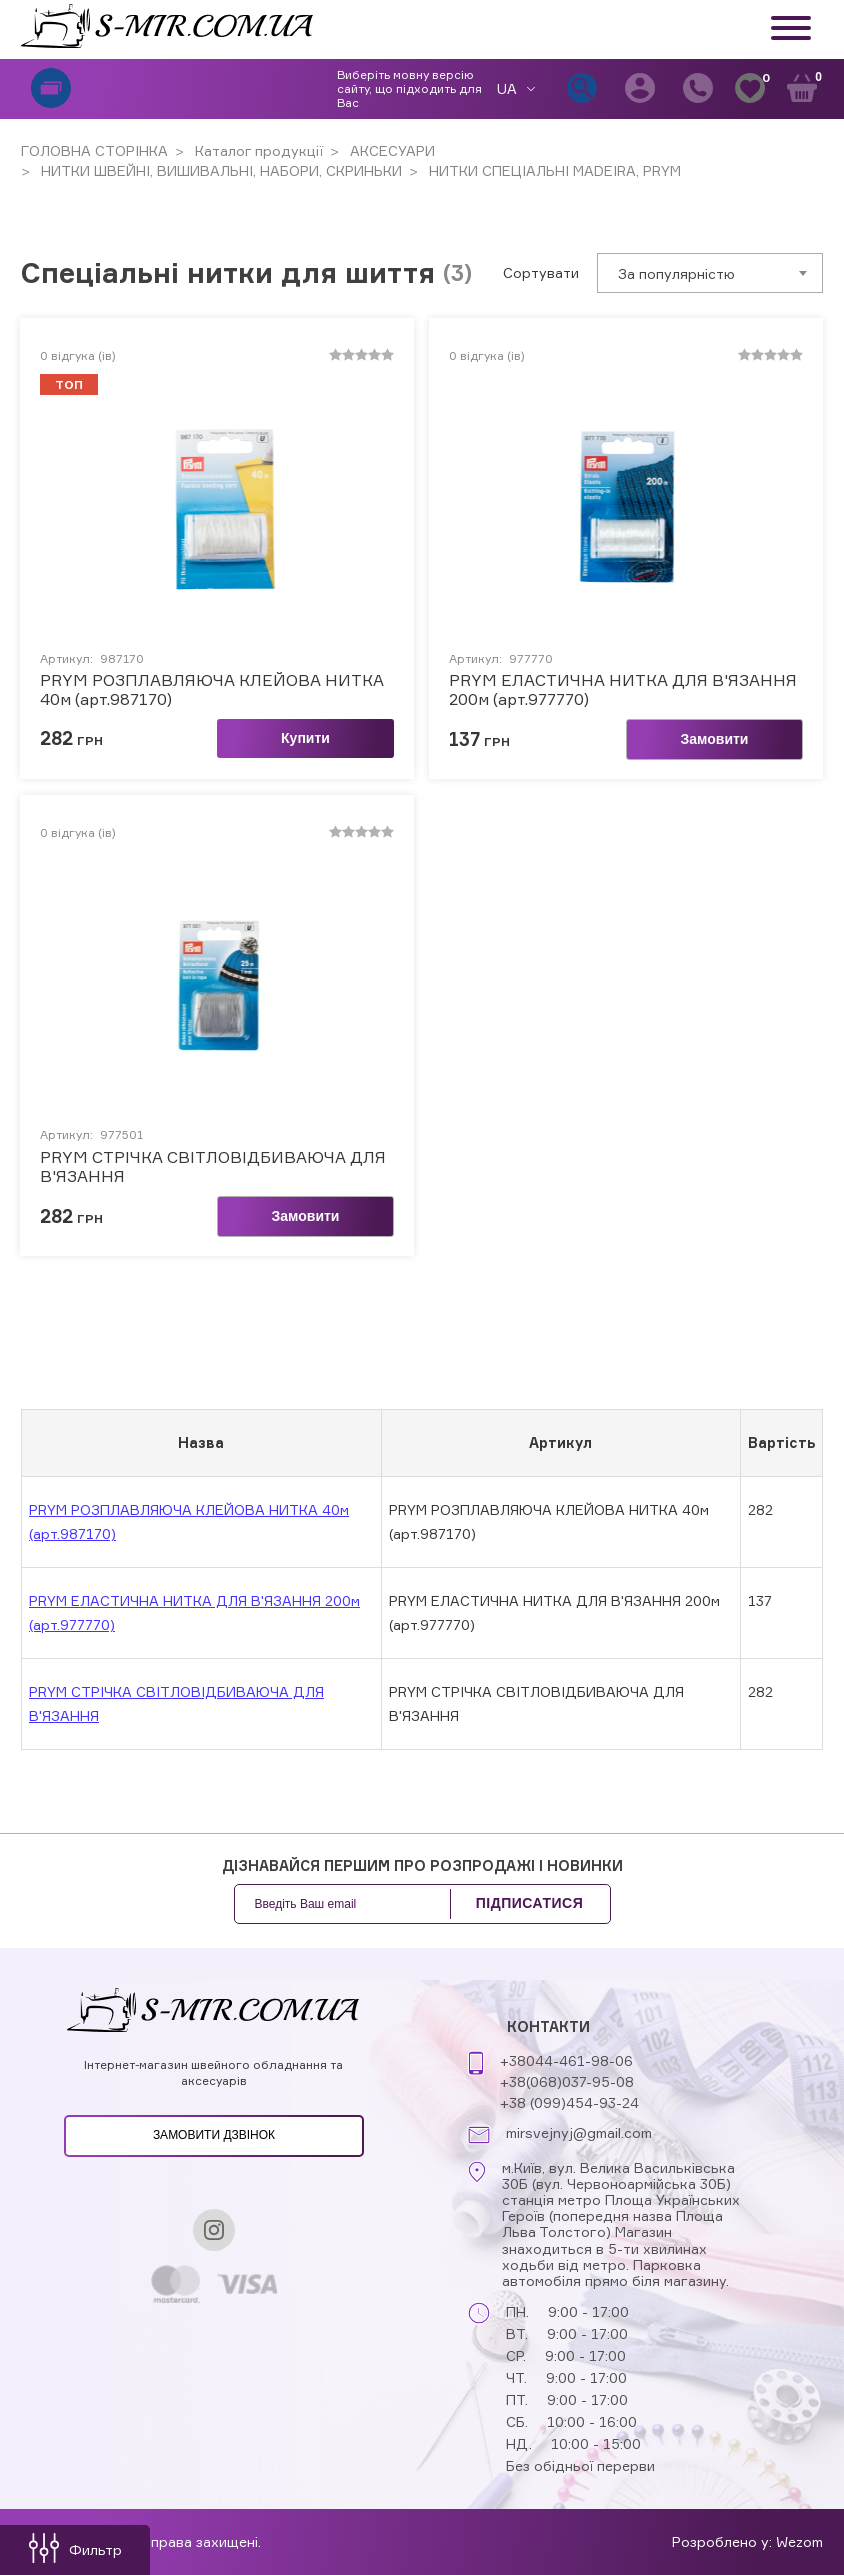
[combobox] (710, 273)
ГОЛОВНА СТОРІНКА (94, 150)
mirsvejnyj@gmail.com (579, 2133)
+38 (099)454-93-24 (569, 2102)
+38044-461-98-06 (566, 2060)
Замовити (715, 739)
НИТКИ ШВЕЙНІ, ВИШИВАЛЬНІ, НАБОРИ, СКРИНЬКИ (219, 170)
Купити (305, 738)
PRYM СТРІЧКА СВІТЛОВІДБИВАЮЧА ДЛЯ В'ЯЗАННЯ (213, 1167)
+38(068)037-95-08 (567, 2081)
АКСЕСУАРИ (390, 150)
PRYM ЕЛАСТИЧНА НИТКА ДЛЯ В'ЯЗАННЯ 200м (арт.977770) (623, 690)
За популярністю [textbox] (676, 273)
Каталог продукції (257, 150)
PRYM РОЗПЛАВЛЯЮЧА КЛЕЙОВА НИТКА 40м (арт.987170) (212, 690)
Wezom (799, 2541)
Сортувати (541, 273)
